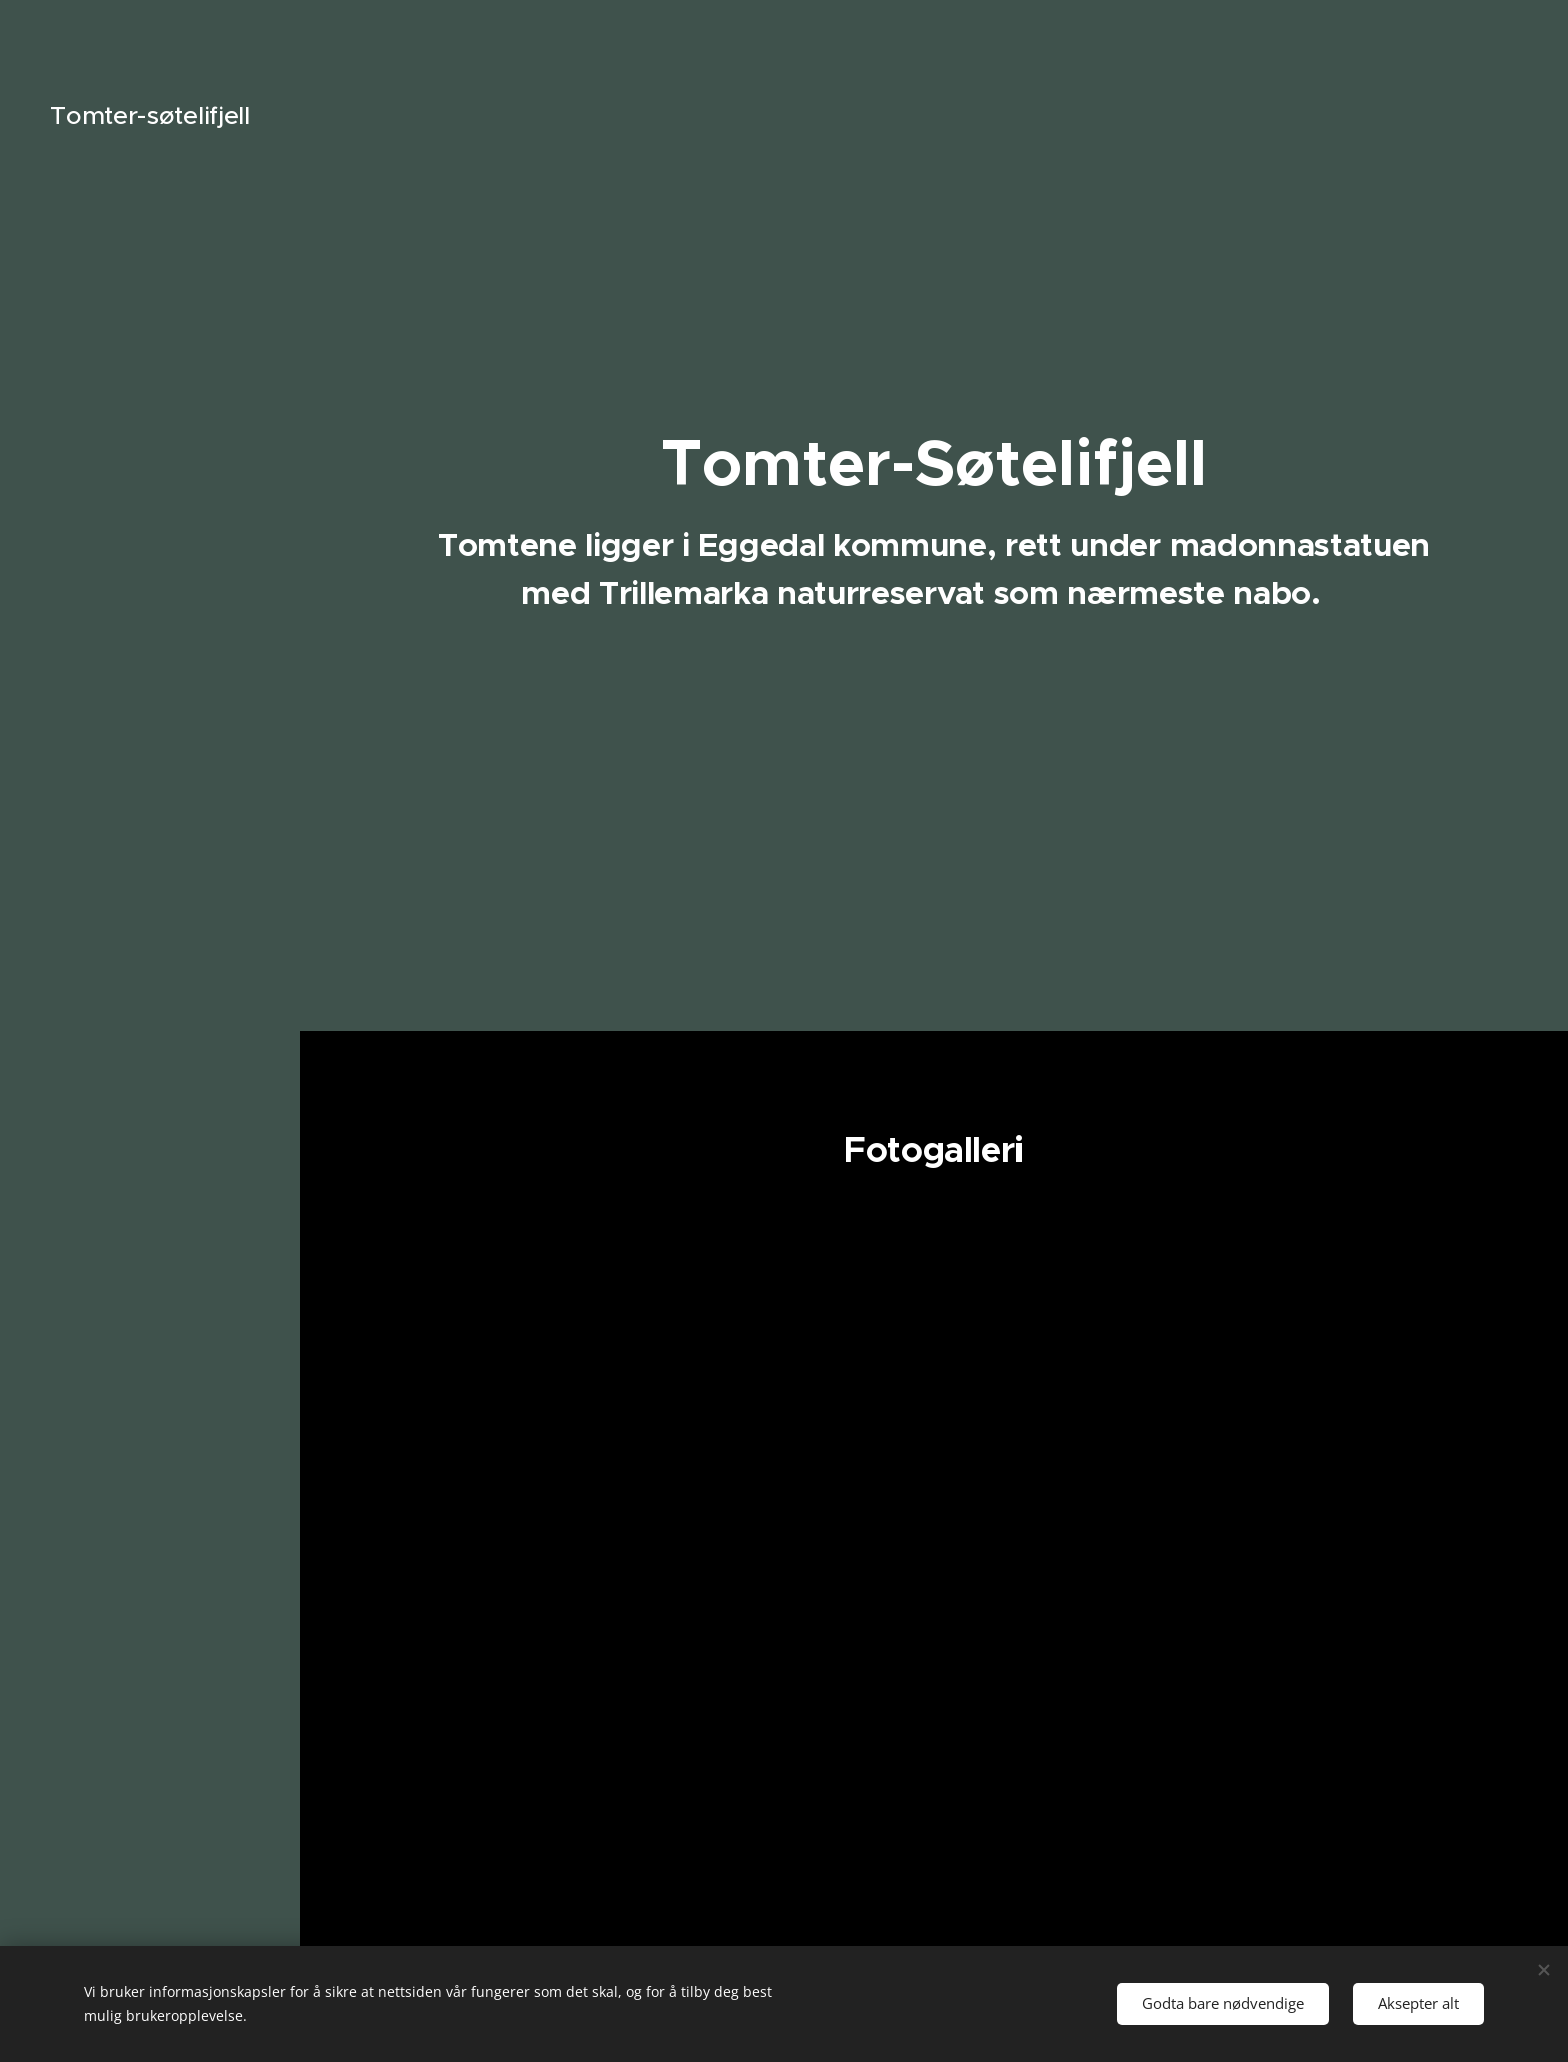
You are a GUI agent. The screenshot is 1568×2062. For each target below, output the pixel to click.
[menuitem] (150, 964)
